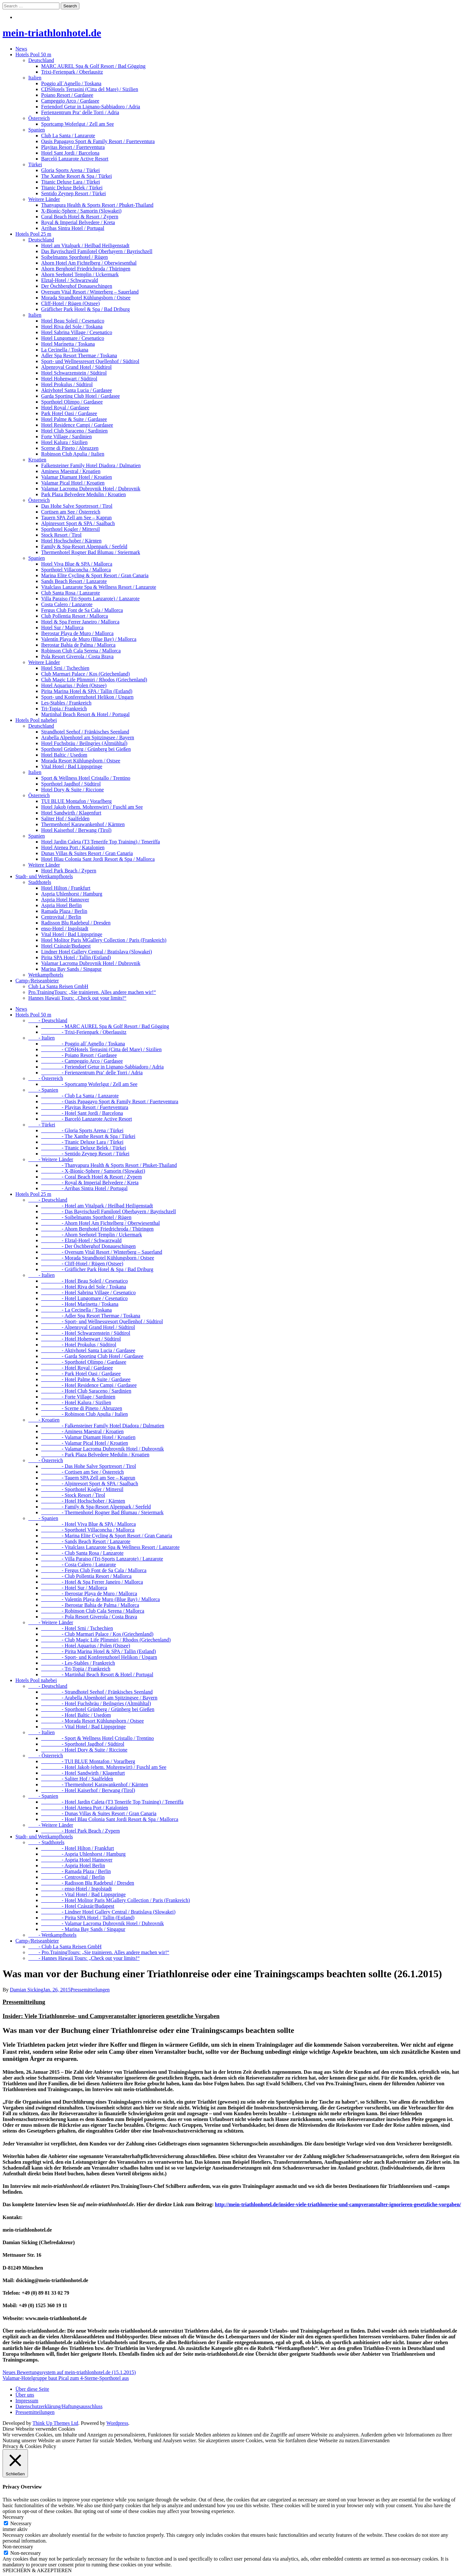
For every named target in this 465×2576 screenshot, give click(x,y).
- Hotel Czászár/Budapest (77, 1906)
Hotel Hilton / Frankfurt (65, 888)
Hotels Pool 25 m (33, 234)
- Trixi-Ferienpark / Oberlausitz (83, 1032)
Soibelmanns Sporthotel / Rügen (74, 257)
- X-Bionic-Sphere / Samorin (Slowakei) (93, 1171)
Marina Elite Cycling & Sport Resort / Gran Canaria (94, 575)
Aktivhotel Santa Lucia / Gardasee (76, 390)
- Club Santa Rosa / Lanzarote (82, 1553)
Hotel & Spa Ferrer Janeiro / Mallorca (80, 621)
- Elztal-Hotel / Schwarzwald (81, 1240)
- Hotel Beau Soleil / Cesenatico (84, 1281)
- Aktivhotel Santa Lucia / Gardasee (88, 1350)
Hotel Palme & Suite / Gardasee (74, 419)
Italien (34, 77)
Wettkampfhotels (45, 975)
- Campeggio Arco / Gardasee (82, 1061)
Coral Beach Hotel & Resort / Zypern (79, 216)
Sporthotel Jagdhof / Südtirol (71, 784)
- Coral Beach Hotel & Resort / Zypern (91, 1176)
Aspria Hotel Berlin (61, 905)
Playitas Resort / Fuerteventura (73, 147)
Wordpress (117, 2423)
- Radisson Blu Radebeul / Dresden (87, 1883)
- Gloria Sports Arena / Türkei (82, 1130)
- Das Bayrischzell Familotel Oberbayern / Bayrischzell (108, 1211)
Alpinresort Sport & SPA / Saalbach (78, 523)
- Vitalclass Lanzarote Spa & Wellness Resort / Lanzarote (110, 1547)
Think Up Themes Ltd (55, 2423)
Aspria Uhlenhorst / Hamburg (71, 894)
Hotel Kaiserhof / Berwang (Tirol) (76, 830)
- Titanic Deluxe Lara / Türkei (82, 1142)
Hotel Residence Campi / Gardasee (77, 425)
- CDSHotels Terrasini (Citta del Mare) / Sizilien (101, 1049)
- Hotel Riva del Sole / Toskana (83, 1286)
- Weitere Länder (50, 1159)
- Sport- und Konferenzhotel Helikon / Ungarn (99, 1657)
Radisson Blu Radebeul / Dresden (76, 922)
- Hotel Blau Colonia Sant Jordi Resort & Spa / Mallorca (109, 1819)
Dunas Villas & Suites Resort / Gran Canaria (87, 853)
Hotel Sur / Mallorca (62, 627)
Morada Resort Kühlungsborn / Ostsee (80, 760)
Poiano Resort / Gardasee (67, 95)
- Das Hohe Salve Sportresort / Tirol (88, 1466)
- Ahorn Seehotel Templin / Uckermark (91, 1234)
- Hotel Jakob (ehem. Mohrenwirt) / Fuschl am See (103, 1767)
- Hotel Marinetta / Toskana (79, 1304)
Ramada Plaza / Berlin (64, 911)
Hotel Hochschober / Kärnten (71, 540)
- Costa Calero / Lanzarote (78, 1564)
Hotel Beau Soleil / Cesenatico (72, 320)
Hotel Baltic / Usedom (64, 755)
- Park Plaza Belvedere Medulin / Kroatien (95, 1454)
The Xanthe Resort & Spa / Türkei (76, 176)
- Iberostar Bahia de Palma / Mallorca (90, 1605)
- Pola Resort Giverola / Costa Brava (89, 1616)
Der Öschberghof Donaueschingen (76, 286)
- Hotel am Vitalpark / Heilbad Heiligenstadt (97, 1205)
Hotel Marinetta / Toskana (68, 344)
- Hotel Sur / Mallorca (74, 1587)
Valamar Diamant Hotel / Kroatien (76, 477)
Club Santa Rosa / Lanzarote (70, 593)
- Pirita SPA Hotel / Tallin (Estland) (87, 1917)
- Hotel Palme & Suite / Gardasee (85, 1379)
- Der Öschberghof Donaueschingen (88, 1246)
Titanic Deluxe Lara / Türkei (70, 182)
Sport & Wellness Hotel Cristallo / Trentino (85, 778)
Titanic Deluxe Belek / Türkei (72, 187)
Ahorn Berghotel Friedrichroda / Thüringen (85, 268)
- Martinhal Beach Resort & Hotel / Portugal (97, 1674)
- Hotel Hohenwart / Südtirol (81, 1339)
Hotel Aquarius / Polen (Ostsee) (74, 685)
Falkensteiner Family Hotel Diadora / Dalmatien (91, 465)
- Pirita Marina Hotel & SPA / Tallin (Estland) (98, 1651)
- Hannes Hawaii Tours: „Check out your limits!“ (84, 1958)
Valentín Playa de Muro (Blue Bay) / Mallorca (88, 639)
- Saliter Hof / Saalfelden (77, 1778)
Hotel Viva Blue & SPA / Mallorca (76, 564)
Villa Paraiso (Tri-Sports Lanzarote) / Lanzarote (90, 598)
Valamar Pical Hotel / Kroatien (72, 483)
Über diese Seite (32, 2389)
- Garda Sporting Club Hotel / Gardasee (92, 1356)
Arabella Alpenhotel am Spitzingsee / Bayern (87, 737)
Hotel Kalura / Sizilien (64, 442)
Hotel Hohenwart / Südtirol (69, 378)
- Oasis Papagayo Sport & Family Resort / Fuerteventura (109, 1101)
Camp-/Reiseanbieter (37, 980)
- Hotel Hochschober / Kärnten (83, 1501)
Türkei (35, 164)
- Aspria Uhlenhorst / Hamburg (83, 1854)
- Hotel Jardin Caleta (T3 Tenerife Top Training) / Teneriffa (112, 1802)
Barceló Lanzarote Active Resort (74, 158)
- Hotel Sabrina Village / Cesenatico (88, 1292)
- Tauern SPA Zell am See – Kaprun (88, 1477)
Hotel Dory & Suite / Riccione (72, 789)
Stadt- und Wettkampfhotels (44, 876)
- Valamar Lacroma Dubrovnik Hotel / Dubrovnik (102, 1449)
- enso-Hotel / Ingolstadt (76, 1888)
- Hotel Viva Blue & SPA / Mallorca (88, 1524)
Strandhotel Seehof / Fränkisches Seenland (85, 731)
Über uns (24, 2395)
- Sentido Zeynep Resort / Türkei (85, 1153)
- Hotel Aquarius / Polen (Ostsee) (85, 1645)
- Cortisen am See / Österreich (82, 1472)
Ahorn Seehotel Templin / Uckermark (80, 274)
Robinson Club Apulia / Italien (72, 454)
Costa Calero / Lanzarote (67, 604)
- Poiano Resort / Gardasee (79, 1055)
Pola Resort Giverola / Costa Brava (77, 656)
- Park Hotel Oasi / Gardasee (81, 1373)
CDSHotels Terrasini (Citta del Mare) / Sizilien (89, 89)
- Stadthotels (46, 1842)
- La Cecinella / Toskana (76, 1310)
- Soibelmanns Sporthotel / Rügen (86, 1217)
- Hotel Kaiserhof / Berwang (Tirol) (88, 1790)
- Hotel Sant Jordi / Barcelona (82, 1113)
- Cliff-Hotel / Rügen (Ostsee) (82, 1263)
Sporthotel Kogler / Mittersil (70, 529)
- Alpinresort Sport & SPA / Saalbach (89, 1483)
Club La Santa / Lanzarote (68, 135)
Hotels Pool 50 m (33, 54)
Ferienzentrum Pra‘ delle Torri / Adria (80, 112)
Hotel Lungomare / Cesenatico (72, 338)
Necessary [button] (13, 2517)
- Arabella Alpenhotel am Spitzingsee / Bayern (99, 1697)
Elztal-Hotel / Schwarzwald (69, 280)
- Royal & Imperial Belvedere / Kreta (90, 1182)
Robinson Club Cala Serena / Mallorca (81, 650)
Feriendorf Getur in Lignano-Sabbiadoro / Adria (90, 106)
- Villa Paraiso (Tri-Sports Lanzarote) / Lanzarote (102, 1558)
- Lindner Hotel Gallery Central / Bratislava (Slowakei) (108, 1912)
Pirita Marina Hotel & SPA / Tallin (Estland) (86, 691)
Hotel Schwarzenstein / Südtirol (74, 373)
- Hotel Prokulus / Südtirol (78, 1344)
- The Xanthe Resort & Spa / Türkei (88, 1136)
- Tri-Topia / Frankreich (75, 1668)
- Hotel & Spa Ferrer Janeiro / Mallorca (92, 1582)
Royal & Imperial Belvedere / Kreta (78, 222)
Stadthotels (39, 882)
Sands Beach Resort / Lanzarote (74, 581)
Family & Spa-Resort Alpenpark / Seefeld (84, 546)
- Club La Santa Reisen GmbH (65, 1946)
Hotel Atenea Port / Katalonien (72, 847)
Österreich (39, 118)
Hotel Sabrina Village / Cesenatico (76, 332)
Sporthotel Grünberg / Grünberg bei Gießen (86, 749)
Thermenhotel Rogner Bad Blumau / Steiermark (90, 552)
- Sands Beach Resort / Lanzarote (85, 1541)
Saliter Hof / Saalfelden (65, 818)
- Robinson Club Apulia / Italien (84, 1414)
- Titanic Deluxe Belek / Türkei (83, 1148)
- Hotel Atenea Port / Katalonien (84, 1807)
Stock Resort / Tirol (61, 535)
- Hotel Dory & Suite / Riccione (84, 1749)
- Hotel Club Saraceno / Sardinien (86, 1391)
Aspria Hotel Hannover (65, 899)
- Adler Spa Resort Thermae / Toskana (90, 1315)
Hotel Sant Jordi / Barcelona (70, 153)
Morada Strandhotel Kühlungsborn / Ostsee (85, 297)
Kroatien (37, 459)
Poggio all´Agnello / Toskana (71, 83)
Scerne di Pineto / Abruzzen (70, 448)
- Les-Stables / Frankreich (78, 1663)
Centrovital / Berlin (61, 917)
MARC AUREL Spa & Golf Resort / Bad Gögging (93, 66)
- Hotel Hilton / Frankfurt (77, 1848)
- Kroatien (43, 1420)
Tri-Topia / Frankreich (64, 708)
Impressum (26, 2400)
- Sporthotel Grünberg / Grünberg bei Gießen (97, 1709)
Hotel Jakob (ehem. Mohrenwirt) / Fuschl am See (92, 807)
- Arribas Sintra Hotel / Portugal (84, 1188)
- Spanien (43, 1090)
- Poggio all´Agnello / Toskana (83, 1043)
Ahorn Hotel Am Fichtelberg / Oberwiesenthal (89, 263)
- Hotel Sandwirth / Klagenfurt (83, 1773)
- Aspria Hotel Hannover (76, 1859)
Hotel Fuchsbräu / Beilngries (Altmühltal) (84, 743)
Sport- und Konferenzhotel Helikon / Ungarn (87, 697)
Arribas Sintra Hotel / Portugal (72, 228)
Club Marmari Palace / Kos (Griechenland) (85, 674)
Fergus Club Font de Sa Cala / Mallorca (82, 610)
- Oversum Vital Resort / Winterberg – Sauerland (101, 1252)
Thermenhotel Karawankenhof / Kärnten (83, 824)
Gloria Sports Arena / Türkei (70, 170)
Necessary (20, 2523)
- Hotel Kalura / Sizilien (76, 1402)
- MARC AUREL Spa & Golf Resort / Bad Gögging (105, 1026)
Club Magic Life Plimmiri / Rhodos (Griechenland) (94, 679)
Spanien (36, 129)
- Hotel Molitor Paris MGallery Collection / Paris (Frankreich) (115, 1900)
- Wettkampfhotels (52, 1935)
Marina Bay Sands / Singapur (71, 969)
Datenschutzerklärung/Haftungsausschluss (59, 2406)
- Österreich (45, 1078)
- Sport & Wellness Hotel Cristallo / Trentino (97, 1738)
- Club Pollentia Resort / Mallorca (86, 1576)
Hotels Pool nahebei (36, 720)
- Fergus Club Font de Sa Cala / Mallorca (94, 1570)
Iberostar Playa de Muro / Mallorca (77, 633)
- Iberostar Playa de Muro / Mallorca (89, 1593)
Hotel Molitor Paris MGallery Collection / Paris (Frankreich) (103, 940)
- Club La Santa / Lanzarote (80, 1095)
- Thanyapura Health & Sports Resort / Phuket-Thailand (109, 1165)
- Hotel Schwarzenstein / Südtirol (85, 1333)
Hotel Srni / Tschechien (65, 668)
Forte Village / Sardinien (66, 436)
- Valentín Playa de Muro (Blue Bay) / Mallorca (100, 1599)
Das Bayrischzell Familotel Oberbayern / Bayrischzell (96, 251)
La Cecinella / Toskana (64, 349)
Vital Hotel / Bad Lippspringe (71, 766)
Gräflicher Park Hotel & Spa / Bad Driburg (85, 309)
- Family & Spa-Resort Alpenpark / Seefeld (96, 1506)
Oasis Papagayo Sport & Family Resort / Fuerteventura (98, 141)
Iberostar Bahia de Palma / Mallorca (78, 645)
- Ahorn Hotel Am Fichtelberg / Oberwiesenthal (100, 1223)
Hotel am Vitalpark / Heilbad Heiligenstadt (85, 245)
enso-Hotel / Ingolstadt (64, 928)
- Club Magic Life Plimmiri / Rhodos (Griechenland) (106, 1640)
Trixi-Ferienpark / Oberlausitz (72, 72)
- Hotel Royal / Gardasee (77, 1367)
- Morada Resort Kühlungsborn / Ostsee (92, 1721)
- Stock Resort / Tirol (73, 1495)
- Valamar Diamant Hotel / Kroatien (88, 1437)
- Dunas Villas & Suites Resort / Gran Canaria (98, 1813)
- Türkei (41, 1124)
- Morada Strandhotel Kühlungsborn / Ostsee (97, 1258)
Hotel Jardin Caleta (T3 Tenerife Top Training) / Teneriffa (100, 841)
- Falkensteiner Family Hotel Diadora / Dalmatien (102, 1425)
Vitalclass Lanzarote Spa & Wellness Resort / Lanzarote (98, 587)
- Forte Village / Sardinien (78, 1396)
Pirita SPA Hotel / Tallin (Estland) (76, 957)
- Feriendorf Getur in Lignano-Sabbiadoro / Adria (102, 1067)
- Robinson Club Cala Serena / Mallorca (92, 1611)
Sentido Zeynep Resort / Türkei (73, 193)
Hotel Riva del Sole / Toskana (72, 326)
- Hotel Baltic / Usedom (76, 1715)
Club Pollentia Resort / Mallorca (74, 616)
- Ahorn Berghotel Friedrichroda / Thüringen (97, 1229)
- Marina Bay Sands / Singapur (83, 1929)
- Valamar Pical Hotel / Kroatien (84, 1443)
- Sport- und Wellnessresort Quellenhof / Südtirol (102, 1321)
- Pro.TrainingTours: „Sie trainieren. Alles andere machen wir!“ (98, 1952)
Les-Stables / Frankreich (66, 702)
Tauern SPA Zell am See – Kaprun (76, 517)
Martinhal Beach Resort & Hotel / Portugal (85, 714)
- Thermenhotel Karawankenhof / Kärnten (94, 1784)
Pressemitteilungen (90, 1989)
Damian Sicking (26, 1989)
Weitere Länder (44, 199)
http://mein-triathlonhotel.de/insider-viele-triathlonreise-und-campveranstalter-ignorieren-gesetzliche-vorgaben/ (338, 2204)
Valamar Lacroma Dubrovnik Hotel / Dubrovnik (90, 488)
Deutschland (41, 60)
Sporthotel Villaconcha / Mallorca (76, 569)
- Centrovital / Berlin (73, 1877)
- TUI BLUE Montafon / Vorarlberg (88, 1761)
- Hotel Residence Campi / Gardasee (89, 1385)
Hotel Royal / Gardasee (65, 407)
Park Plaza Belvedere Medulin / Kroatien (83, 494)
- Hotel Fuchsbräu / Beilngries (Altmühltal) (96, 1703)
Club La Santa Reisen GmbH (58, 986)
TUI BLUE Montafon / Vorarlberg (76, 801)
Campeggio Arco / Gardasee (70, 101)
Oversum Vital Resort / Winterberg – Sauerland (90, 292)
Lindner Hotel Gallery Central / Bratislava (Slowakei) (96, 951)
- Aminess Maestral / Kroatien (82, 1431)
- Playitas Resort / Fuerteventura (84, 1107)
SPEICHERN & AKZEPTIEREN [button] (37, 2570)
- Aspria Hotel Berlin (73, 1865)
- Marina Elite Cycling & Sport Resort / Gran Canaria (106, 1535)
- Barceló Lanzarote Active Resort (86, 1119)
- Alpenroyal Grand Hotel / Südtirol (88, 1327)
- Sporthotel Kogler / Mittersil (82, 1489)
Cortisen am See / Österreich (70, 511)
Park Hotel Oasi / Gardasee (69, 413)
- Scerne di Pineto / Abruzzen (81, 1408)
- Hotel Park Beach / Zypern (80, 1831)
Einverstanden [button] (375, 2440)
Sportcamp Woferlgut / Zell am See (77, 124)
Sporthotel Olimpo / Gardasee (72, 402)
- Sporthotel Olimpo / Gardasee (83, 1362)
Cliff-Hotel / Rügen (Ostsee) (70, 303)
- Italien (41, 1038)
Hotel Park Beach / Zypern (68, 870)
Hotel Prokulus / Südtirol (67, 384)
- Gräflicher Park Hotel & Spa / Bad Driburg (97, 1269)
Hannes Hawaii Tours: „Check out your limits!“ (77, 998)
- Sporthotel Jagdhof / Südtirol (82, 1744)
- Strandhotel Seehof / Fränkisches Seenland (97, 1692)
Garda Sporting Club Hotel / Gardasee (80, 396)
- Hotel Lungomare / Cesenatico (84, 1298)
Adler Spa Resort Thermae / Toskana (79, 355)
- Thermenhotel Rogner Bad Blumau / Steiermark (102, 1512)
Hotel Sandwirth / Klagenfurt (71, 812)
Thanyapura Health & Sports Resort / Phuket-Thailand (97, 205)
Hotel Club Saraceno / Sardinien (74, 430)
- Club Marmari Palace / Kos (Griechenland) (97, 1634)
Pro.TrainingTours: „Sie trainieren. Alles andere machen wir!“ (92, 992)
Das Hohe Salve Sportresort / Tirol (76, 506)
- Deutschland (47, 1020)
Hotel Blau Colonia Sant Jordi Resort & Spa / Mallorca (98, 859)
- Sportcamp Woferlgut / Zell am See (89, 1084)
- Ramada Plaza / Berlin (76, 1871)
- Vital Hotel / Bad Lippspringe (83, 1726)
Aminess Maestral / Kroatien (70, 471)
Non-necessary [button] (18, 2546)
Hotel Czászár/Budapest (66, 946)
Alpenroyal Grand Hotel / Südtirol (76, 367)
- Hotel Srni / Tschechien (77, 1628)
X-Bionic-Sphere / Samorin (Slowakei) (81, 211)
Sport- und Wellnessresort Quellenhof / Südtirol (90, 361)
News (21, 48)
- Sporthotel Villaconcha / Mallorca (87, 1530)
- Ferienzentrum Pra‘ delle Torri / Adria (92, 1072)
